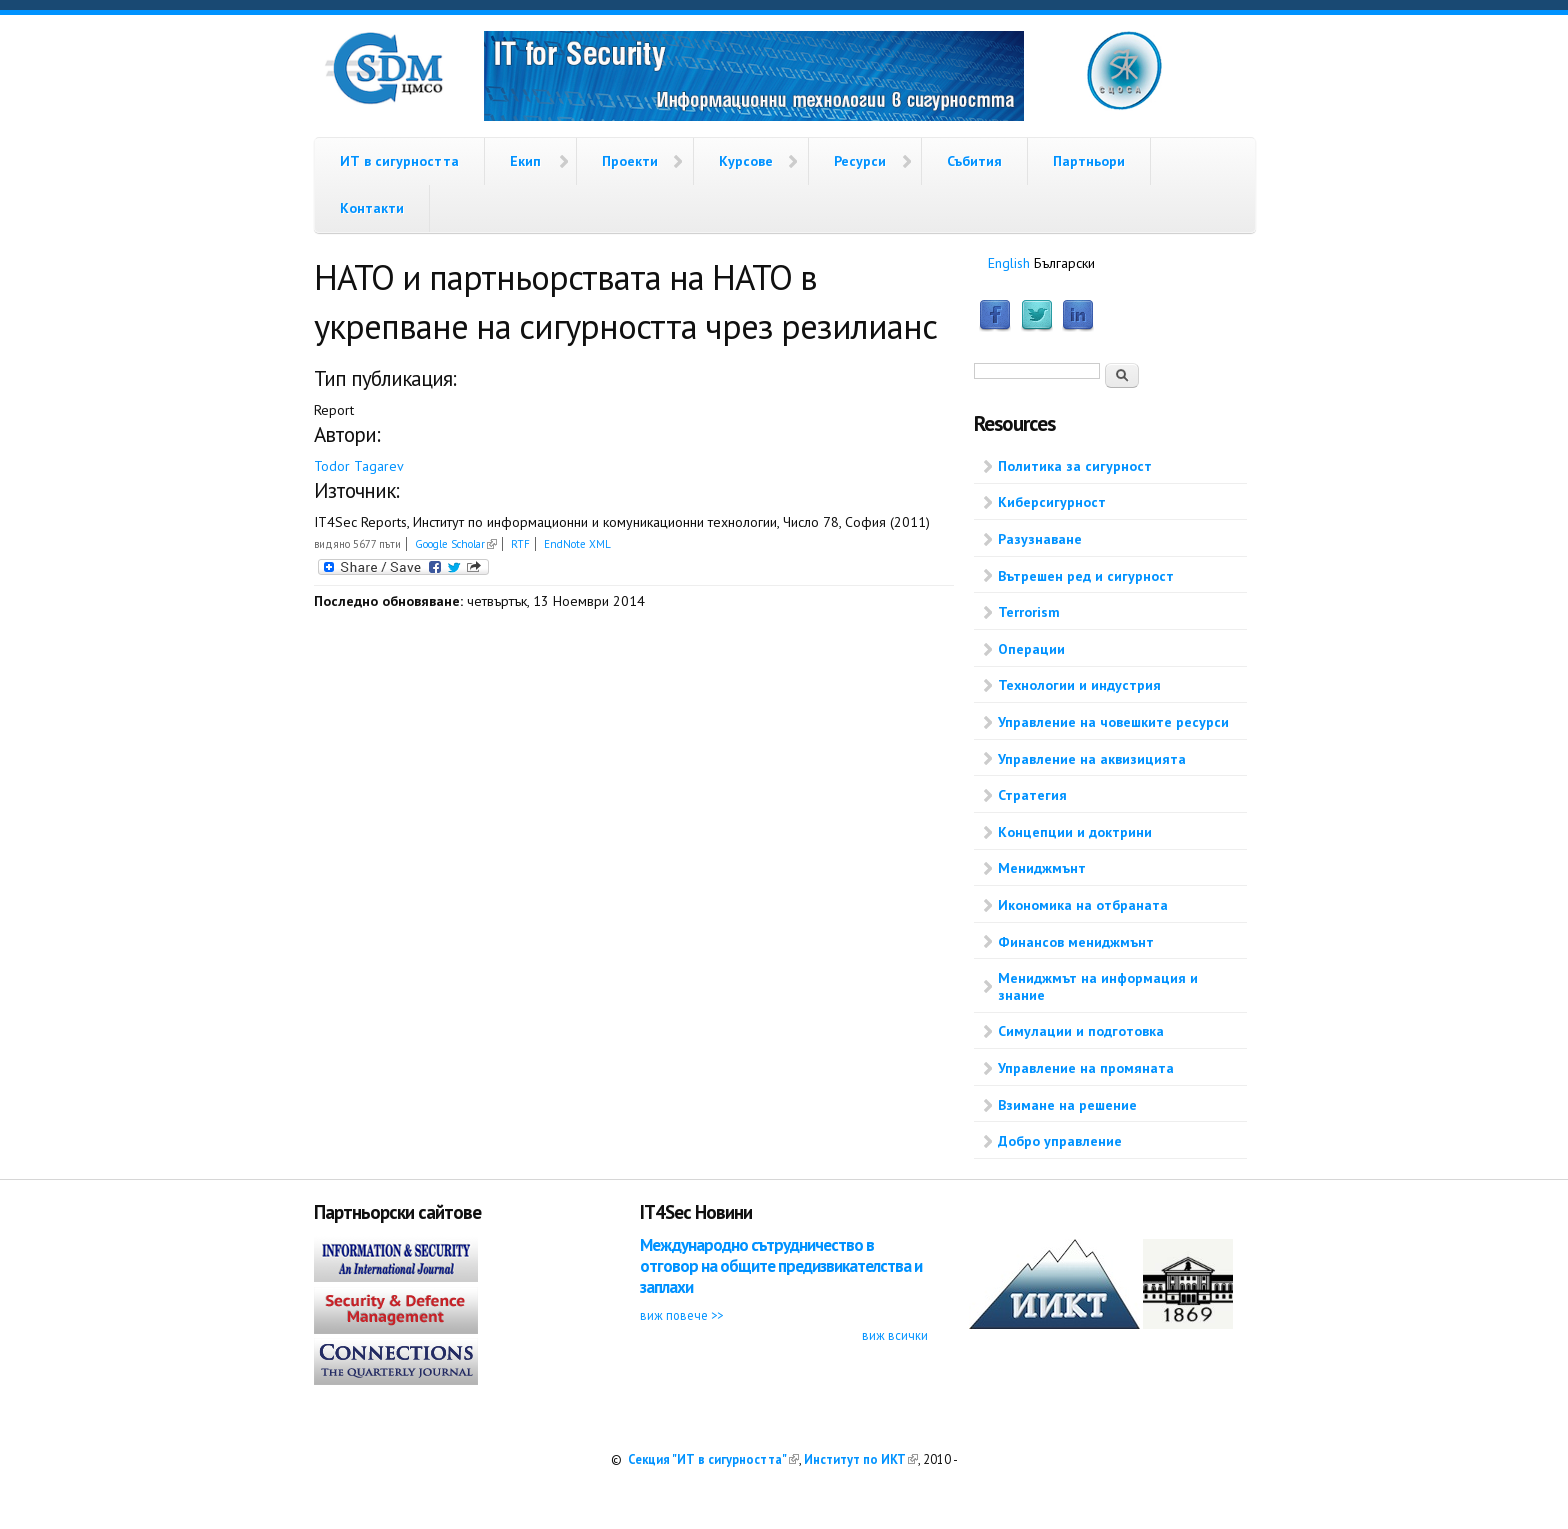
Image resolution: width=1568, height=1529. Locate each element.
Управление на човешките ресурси (1113, 722)
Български (1064, 263)
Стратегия (1032, 795)
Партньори (1089, 161)
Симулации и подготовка (1081, 1031)
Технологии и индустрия (1079, 685)
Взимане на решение (1067, 1105)
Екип (525, 161)
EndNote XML (577, 544)
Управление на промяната (1086, 1068)
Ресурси (860, 161)
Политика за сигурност (1075, 466)
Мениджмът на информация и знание (1098, 986)
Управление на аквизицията (1092, 759)
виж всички (895, 1335)
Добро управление (1060, 1141)
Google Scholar (456, 544)
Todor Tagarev (359, 466)
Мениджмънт (1042, 868)
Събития (974, 161)
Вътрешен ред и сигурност (1086, 576)
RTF (520, 544)
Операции (1031, 649)
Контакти (372, 208)
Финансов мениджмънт (1076, 942)
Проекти (630, 161)
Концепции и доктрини (1075, 832)
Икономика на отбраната (1083, 905)
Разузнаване (1040, 539)
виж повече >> (681, 1315)
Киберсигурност (1052, 502)
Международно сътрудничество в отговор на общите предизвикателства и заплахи (781, 1266)
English (1009, 263)
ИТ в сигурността (399, 161)
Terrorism (1029, 612)
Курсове (746, 161)
